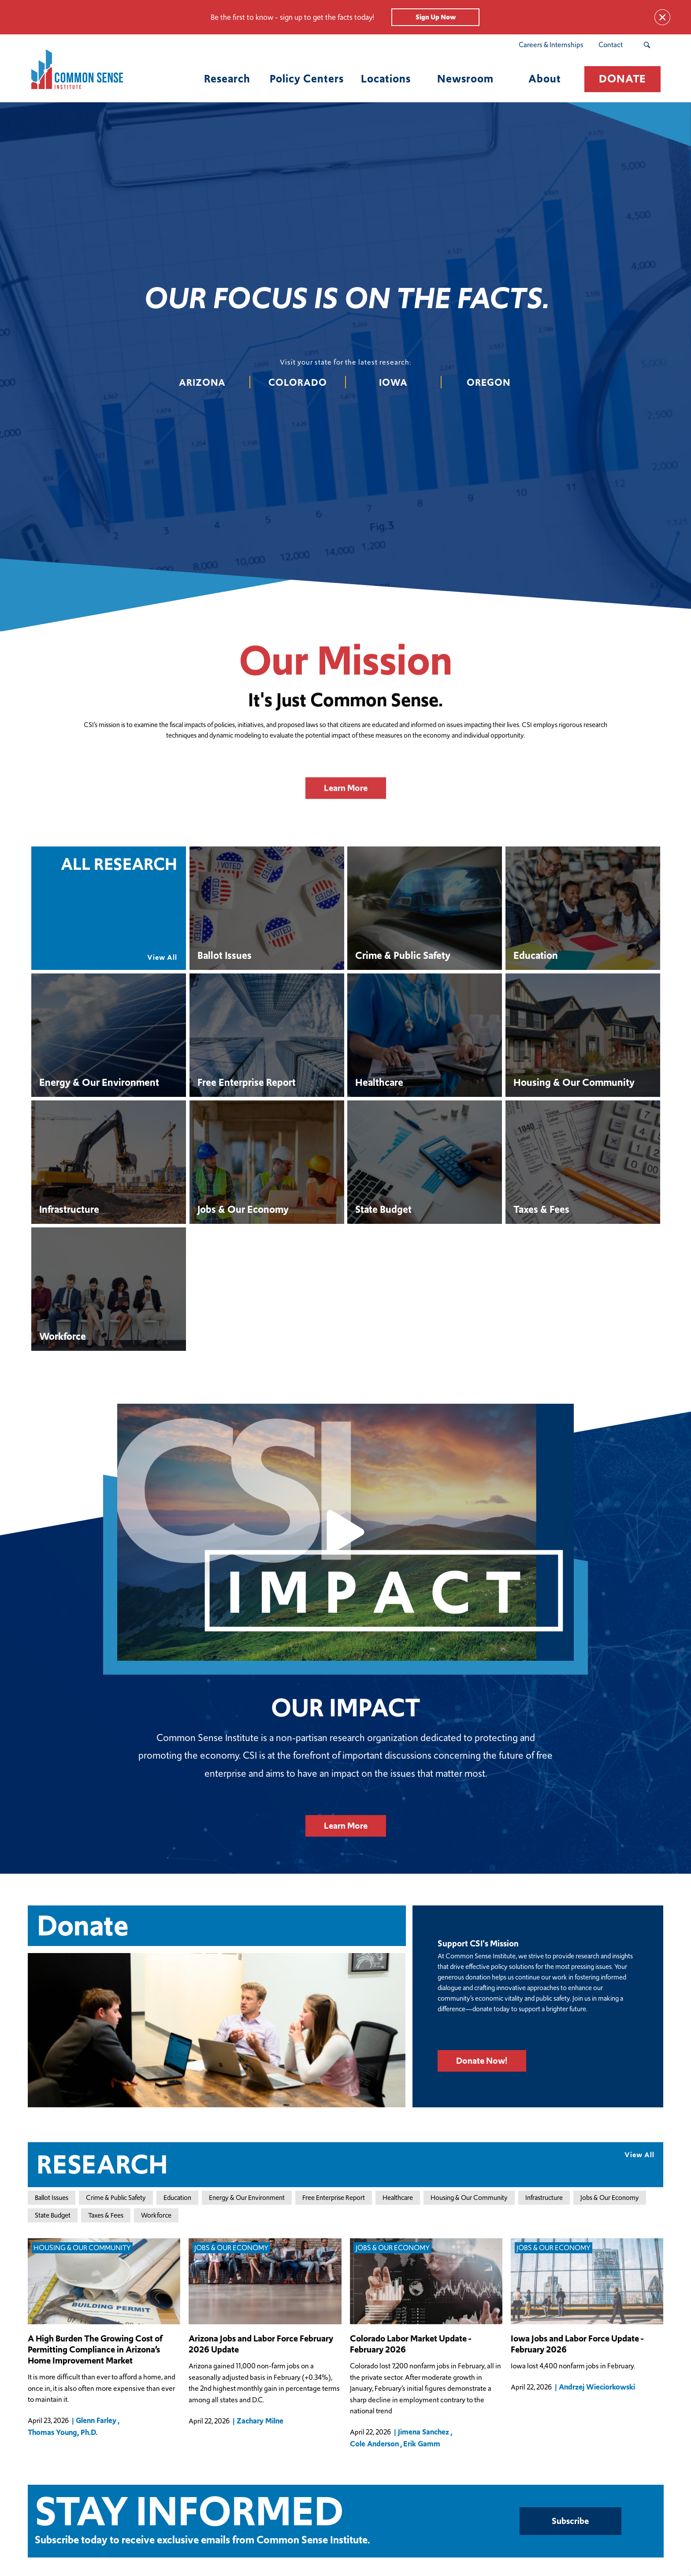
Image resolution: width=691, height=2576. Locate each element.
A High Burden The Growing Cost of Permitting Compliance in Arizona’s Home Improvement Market (95, 2349)
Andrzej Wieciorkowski (597, 2387)
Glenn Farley (96, 2420)
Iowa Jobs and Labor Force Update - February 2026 (577, 2344)
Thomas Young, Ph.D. (62, 2432)
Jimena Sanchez (423, 2432)
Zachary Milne (260, 2421)
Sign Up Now (436, 17)
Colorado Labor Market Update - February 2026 (410, 2344)
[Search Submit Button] (646, 45)
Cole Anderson (374, 2444)
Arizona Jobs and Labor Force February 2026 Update (261, 2344)
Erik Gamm (421, 2444)
